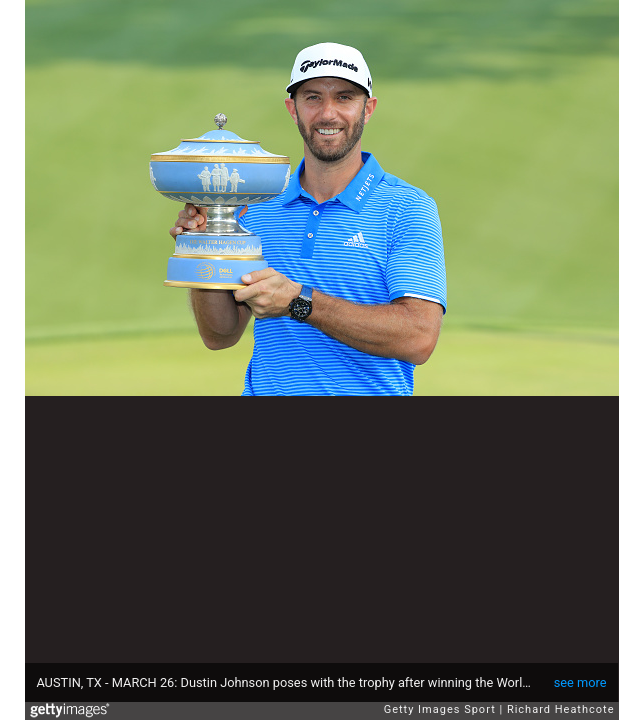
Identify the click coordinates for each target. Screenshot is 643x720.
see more (580, 682)
